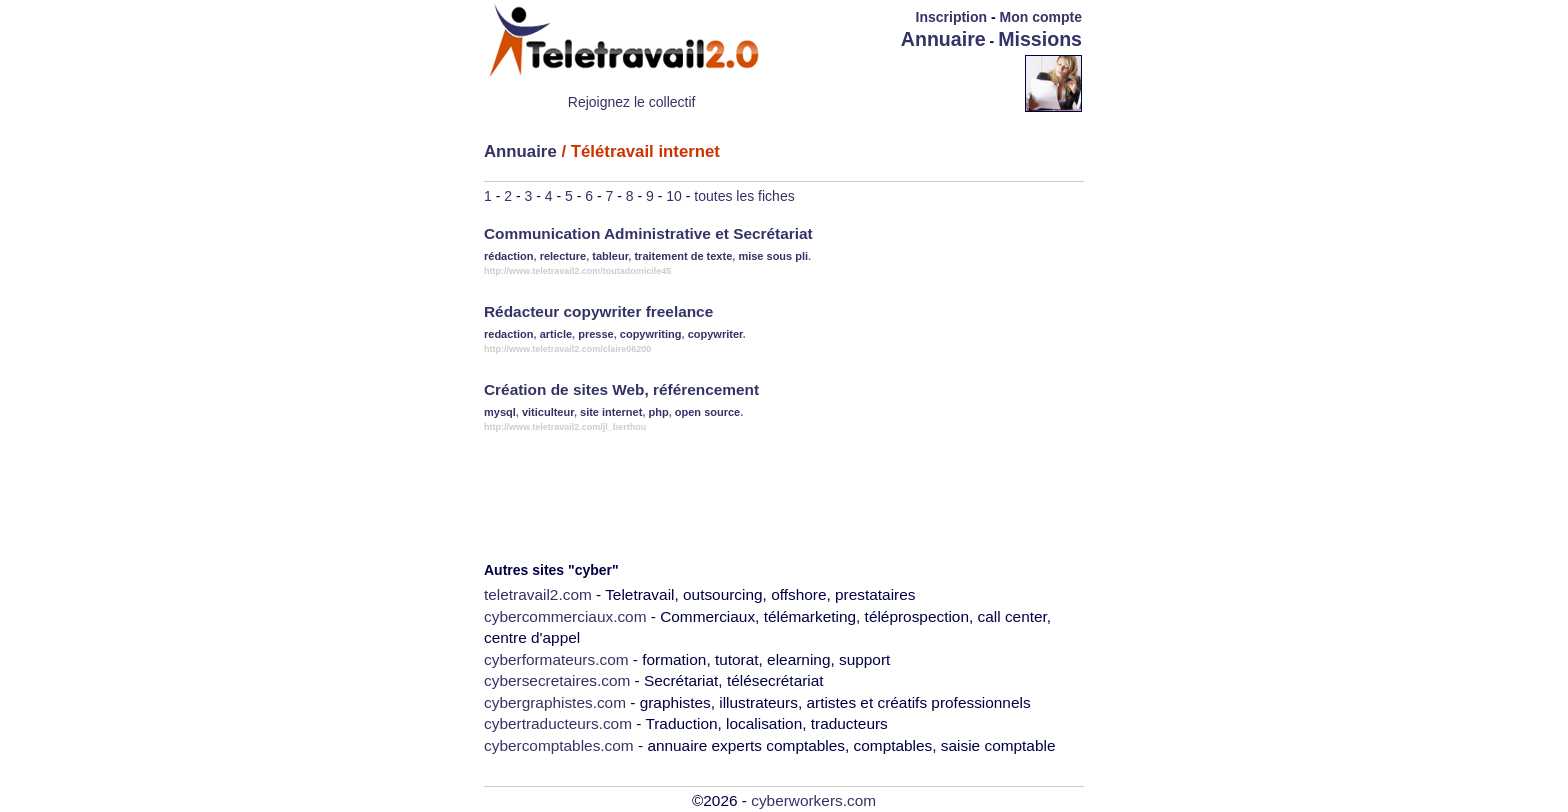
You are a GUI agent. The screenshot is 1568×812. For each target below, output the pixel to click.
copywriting (651, 334)
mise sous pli (773, 256)
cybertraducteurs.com (558, 723)
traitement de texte (683, 256)
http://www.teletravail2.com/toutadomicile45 (577, 271)
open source (707, 412)
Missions (1040, 39)
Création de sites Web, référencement (621, 389)
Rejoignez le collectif (632, 102)
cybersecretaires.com (557, 680)
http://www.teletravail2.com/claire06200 (567, 349)
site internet (611, 412)
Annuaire (943, 39)
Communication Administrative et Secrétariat (648, 233)
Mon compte (1041, 17)
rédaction (509, 256)
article (556, 334)
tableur (610, 256)
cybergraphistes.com (555, 702)
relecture (563, 256)
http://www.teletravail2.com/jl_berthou (565, 427)
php (659, 412)
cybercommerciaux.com (565, 616)
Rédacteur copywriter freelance (598, 311)
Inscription (952, 17)
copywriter (715, 334)
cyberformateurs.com (556, 659)
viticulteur (548, 412)
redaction (509, 334)
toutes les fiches (744, 196)
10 (674, 196)
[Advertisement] (908, 82)
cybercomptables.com (559, 745)
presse (595, 334)
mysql (500, 412)
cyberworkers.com (813, 800)
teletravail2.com (538, 594)
